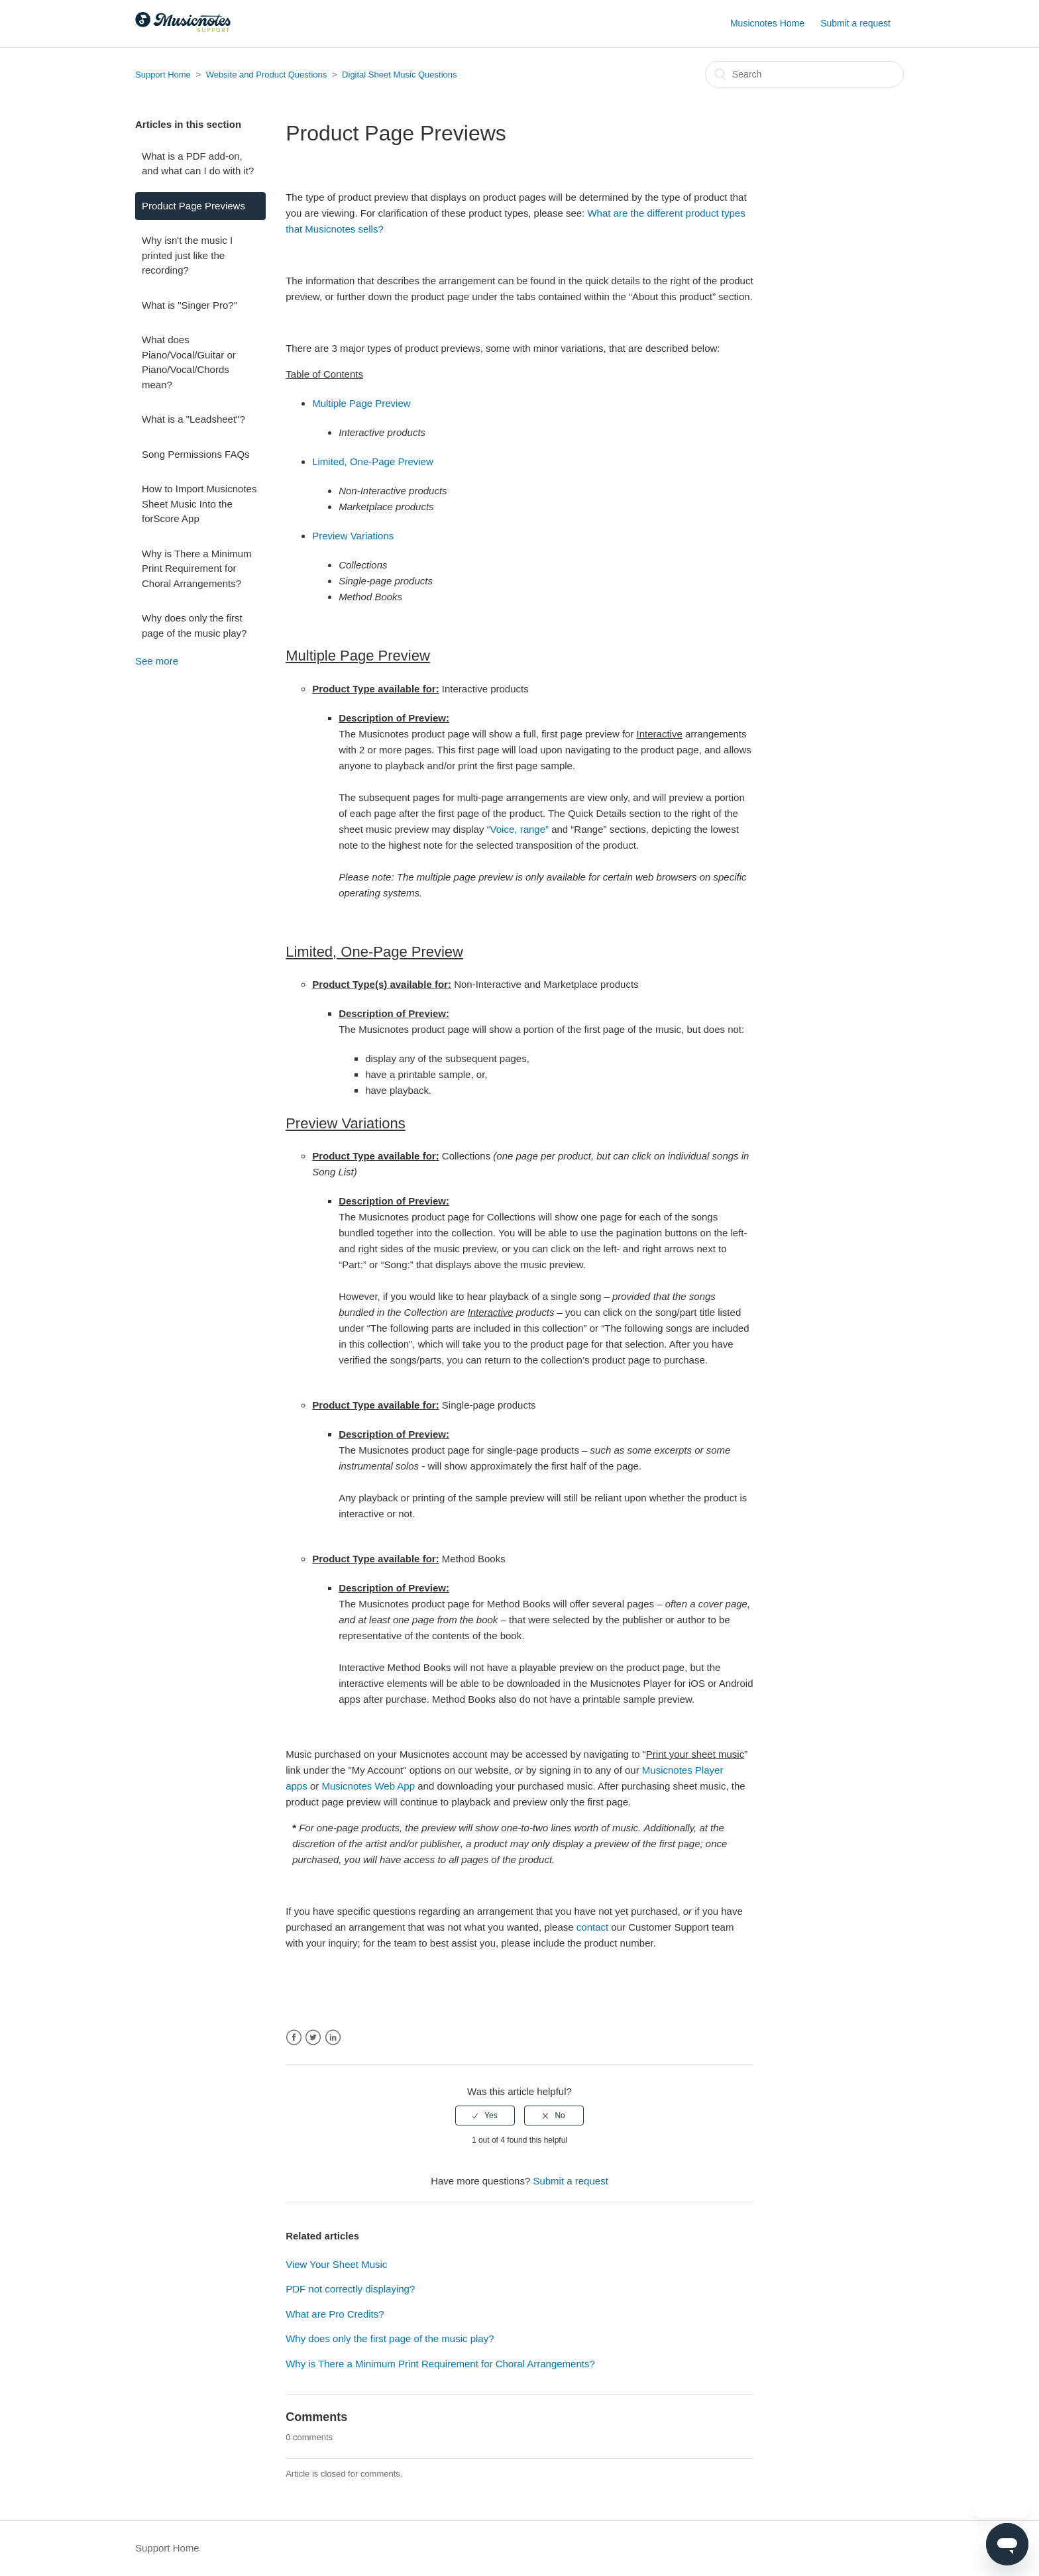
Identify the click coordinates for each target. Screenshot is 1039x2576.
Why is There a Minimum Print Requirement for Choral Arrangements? (197, 568)
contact (592, 1927)
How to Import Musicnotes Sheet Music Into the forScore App (199, 503)
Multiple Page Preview (361, 403)
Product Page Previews (193, 205)
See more (156, 661)
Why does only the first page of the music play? (194, 625)
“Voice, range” (518, 829)
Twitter (313, 2037)
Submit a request (855, 23)
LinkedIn (333, 2037)
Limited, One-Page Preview (372, 461)
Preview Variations (353, 535)
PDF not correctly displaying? (350, 2288)
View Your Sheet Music (336, 2264)
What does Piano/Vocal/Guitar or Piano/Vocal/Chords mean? (189, 362)
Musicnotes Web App (368, 1786)
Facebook (294, 2037)
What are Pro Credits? (335, 2314)
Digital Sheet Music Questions (399, 75)
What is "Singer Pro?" (189, 305)
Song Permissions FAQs (196, 454)
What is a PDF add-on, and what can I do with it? (198, 163)
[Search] (804, 74)
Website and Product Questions (266, 75)
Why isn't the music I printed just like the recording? (187, 255)
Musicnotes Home (767, 23)
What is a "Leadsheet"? (193, 419)
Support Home (163, 75)
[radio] (485, 2115)
